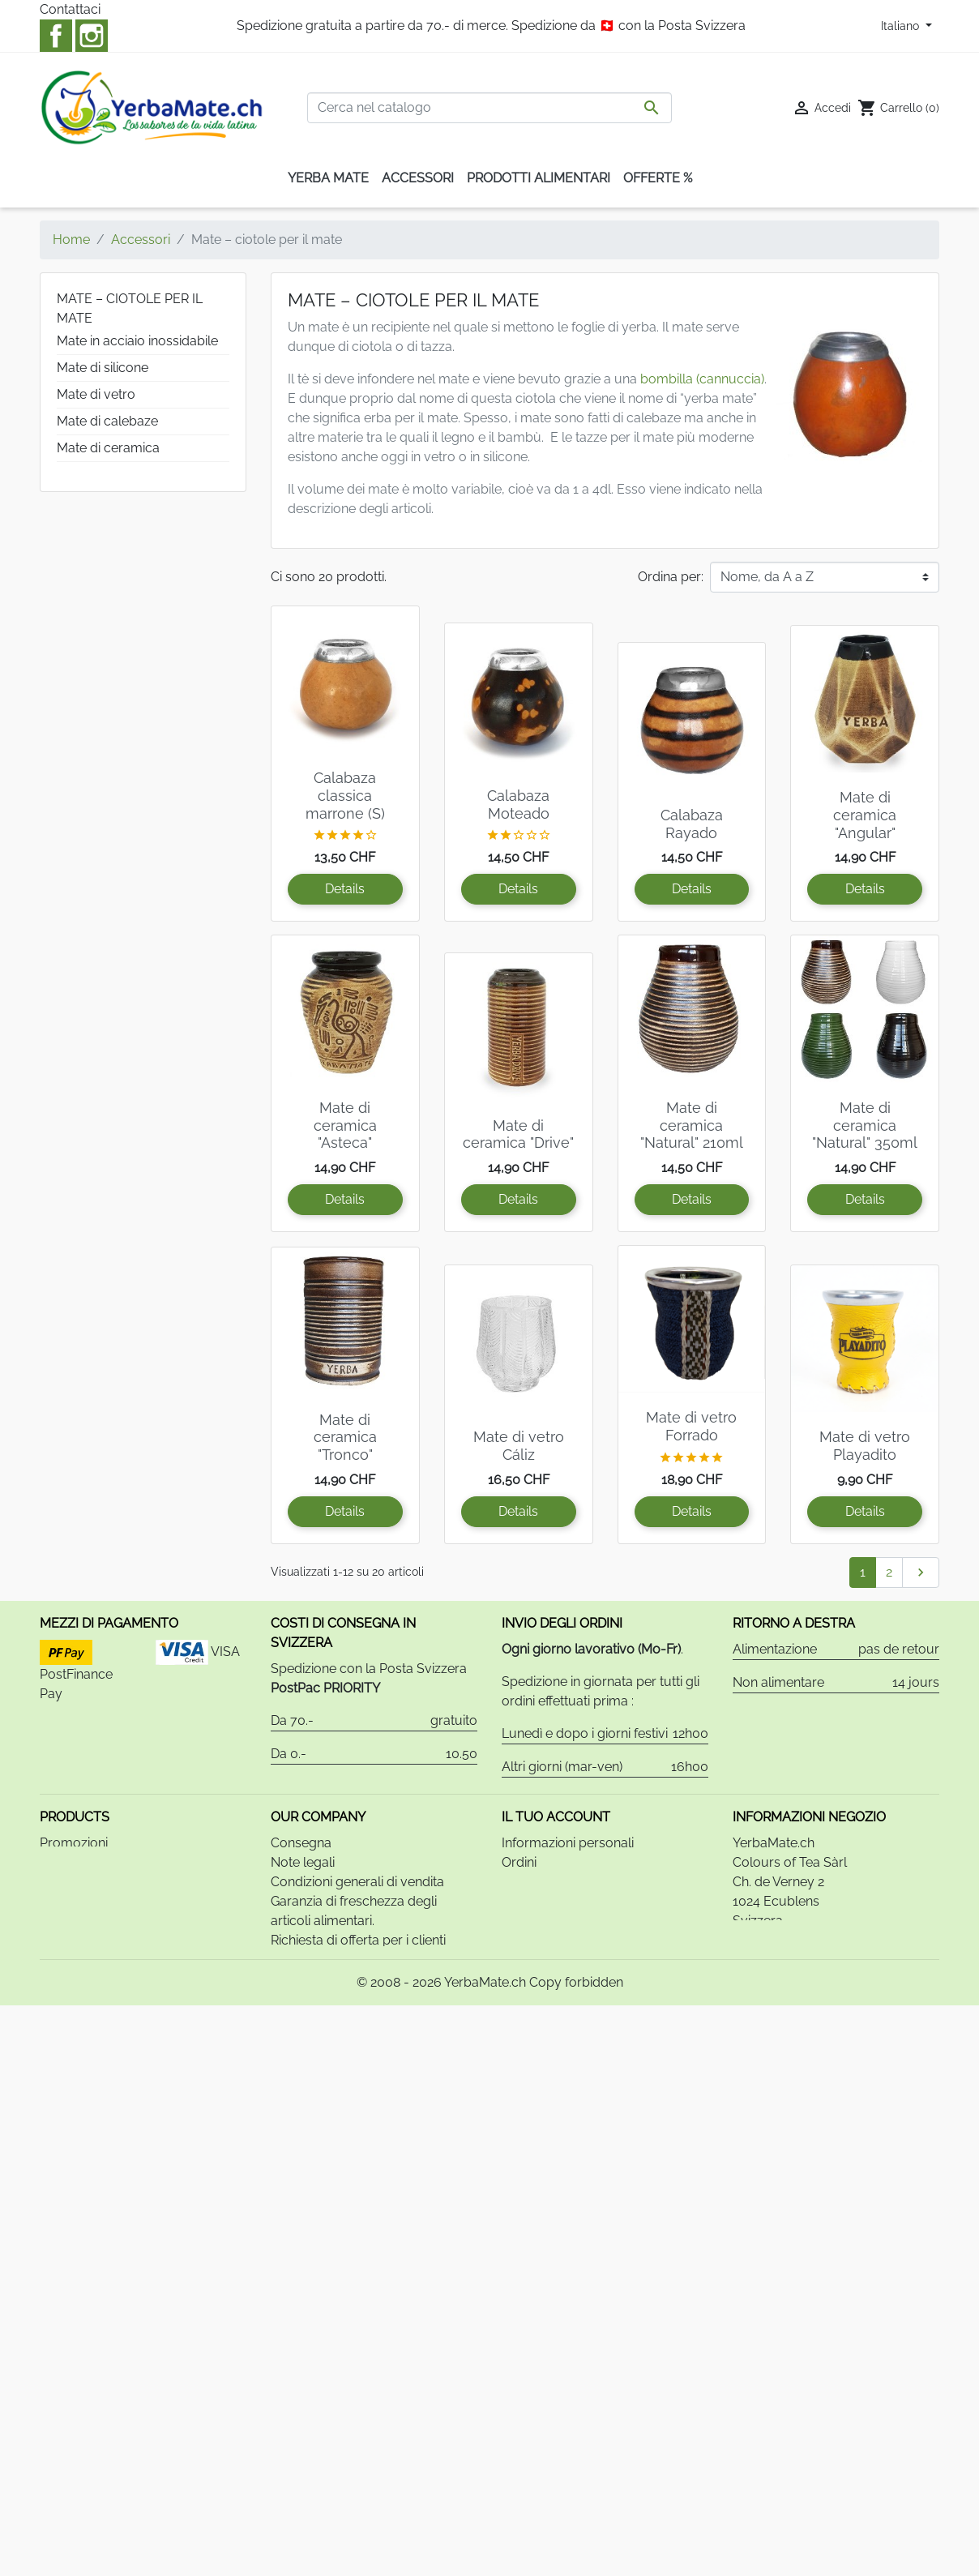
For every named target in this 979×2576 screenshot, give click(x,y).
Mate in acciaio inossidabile (137, 341)
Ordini (519, 1924)
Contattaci (70, 9)
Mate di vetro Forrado (691, 1426)
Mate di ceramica (108, 448)
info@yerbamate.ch (838, 2021)
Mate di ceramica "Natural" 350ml (864, 1125)
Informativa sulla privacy (344, 2060)
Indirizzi (523, 1963)
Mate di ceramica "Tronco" (345, 1437)
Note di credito (546, 1943)
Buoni (519, 1982)
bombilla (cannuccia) (702, 379)
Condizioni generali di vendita (357, 1943)
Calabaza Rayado (692, 824)
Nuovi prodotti (83, 1924)
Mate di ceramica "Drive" (518, 1134)
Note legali (303, 1924)
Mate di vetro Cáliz (518, 1445)
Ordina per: (670, 576)
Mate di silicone (102, 367)
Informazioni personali (568, 1904)
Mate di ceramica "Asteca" (345, 1125)
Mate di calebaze (107, 421)
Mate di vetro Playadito (864, 1445)
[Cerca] (489, 107)
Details (345, 888)
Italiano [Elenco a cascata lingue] (901, 25)
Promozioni (74, 1904)
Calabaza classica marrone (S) (345, 795)
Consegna (301, 1904)
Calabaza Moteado (518, 804)
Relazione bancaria (327, 2040)
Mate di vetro (96, 394)
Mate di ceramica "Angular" (864, 815)
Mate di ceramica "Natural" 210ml (691, 1125)
